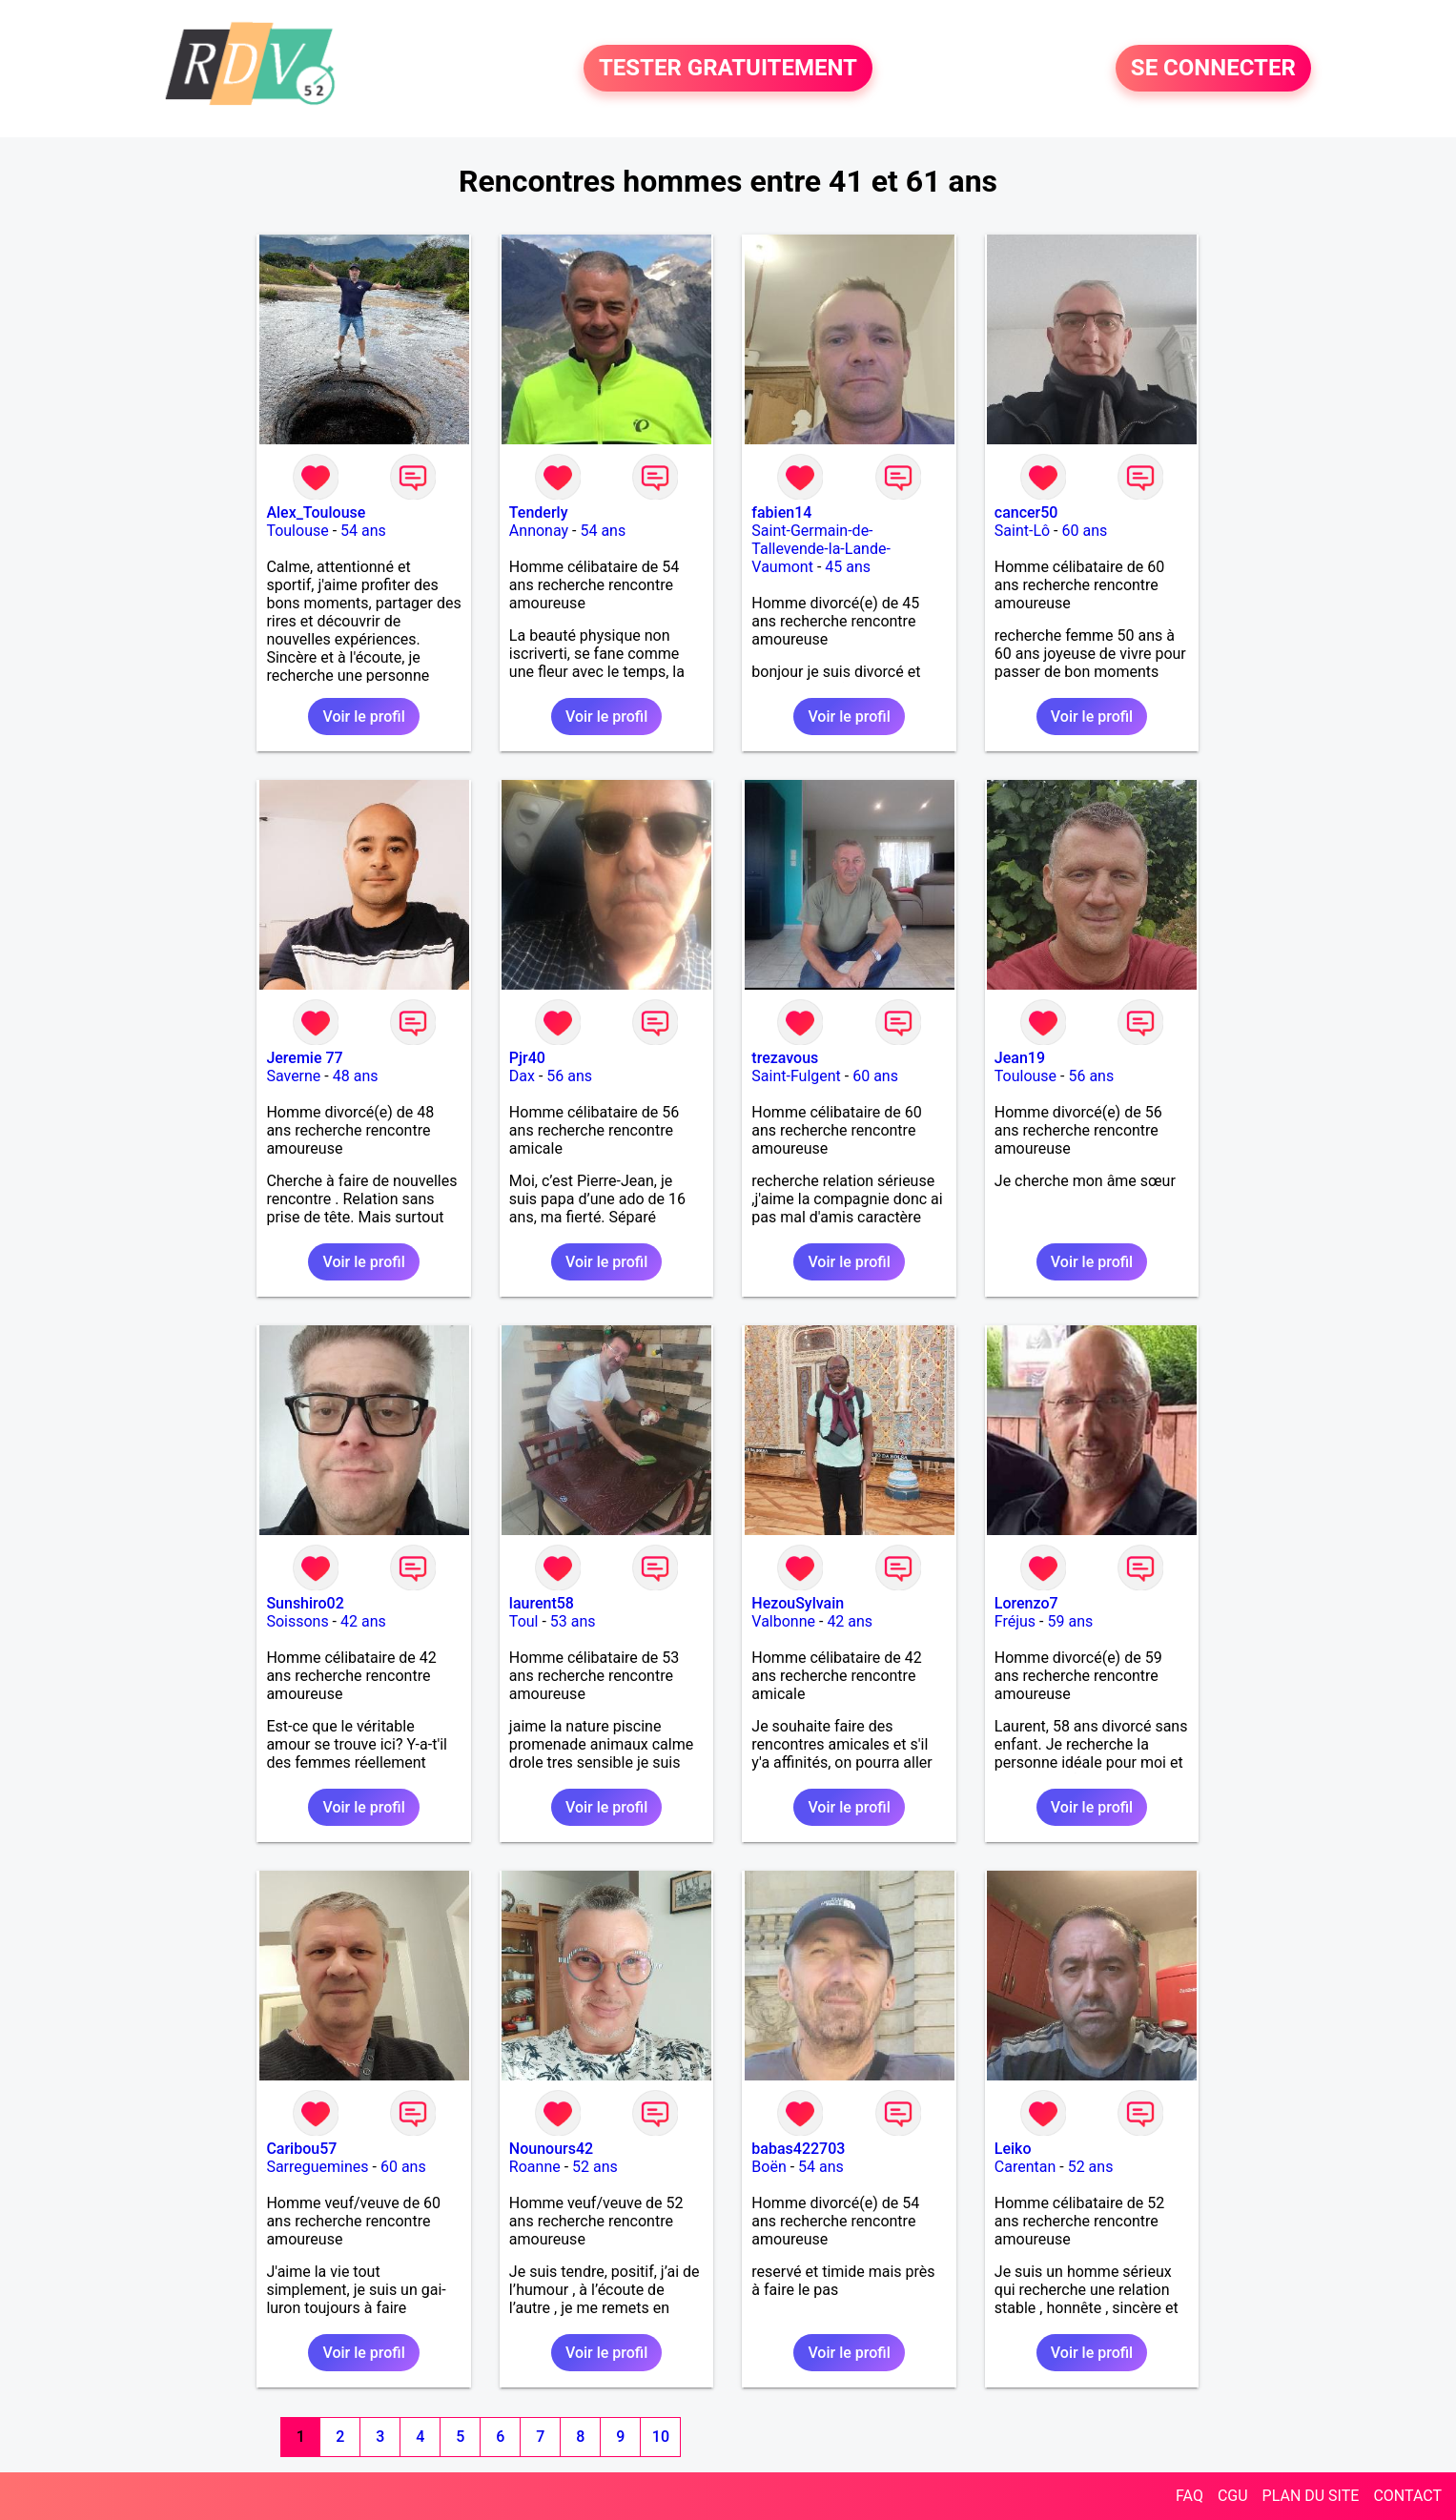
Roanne (535, 2167)
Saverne (293, 1076)
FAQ (1189, 2496)
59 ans (1070, 1621)
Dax (522, 1076)
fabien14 (781, 512)
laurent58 (541, 1603)
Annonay (538, 531)
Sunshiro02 (304, 1603)
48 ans (356, 1076)
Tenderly (538, 512)
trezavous (784, 1058)
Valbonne (783, 1621)
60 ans (1084, 531)
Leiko (1013, 2149)
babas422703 (798, 2149)
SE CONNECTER (1213, 68)
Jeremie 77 (304, 1058)
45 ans (848, 567)
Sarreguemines (317, 2167)
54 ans (363, 531)
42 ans (363, 1621)
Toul (524, 1621)
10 (660, 2437)
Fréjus (1015, 1621)
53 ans (573, 1621)
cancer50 (1026, 512)
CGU (1233, 2496)
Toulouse (297, 531)
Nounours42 (551, 2149)
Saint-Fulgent (796, 1076)
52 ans (595, 2167)
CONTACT (1407, 2496)
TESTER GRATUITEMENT (728, 68)
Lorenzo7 (1026, 1603)
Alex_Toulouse (315, 512)
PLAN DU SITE (1311, 2496)
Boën (768, 2167)
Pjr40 (527, 1058)
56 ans (569, 1076)
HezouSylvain (797, 1603)
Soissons (297, 1621)
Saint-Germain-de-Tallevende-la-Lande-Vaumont (821, 549)
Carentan (1025, 2167)
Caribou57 (301, 2149)
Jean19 (1020, 1058)
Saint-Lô (1022, 531)
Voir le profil (363, 716)
